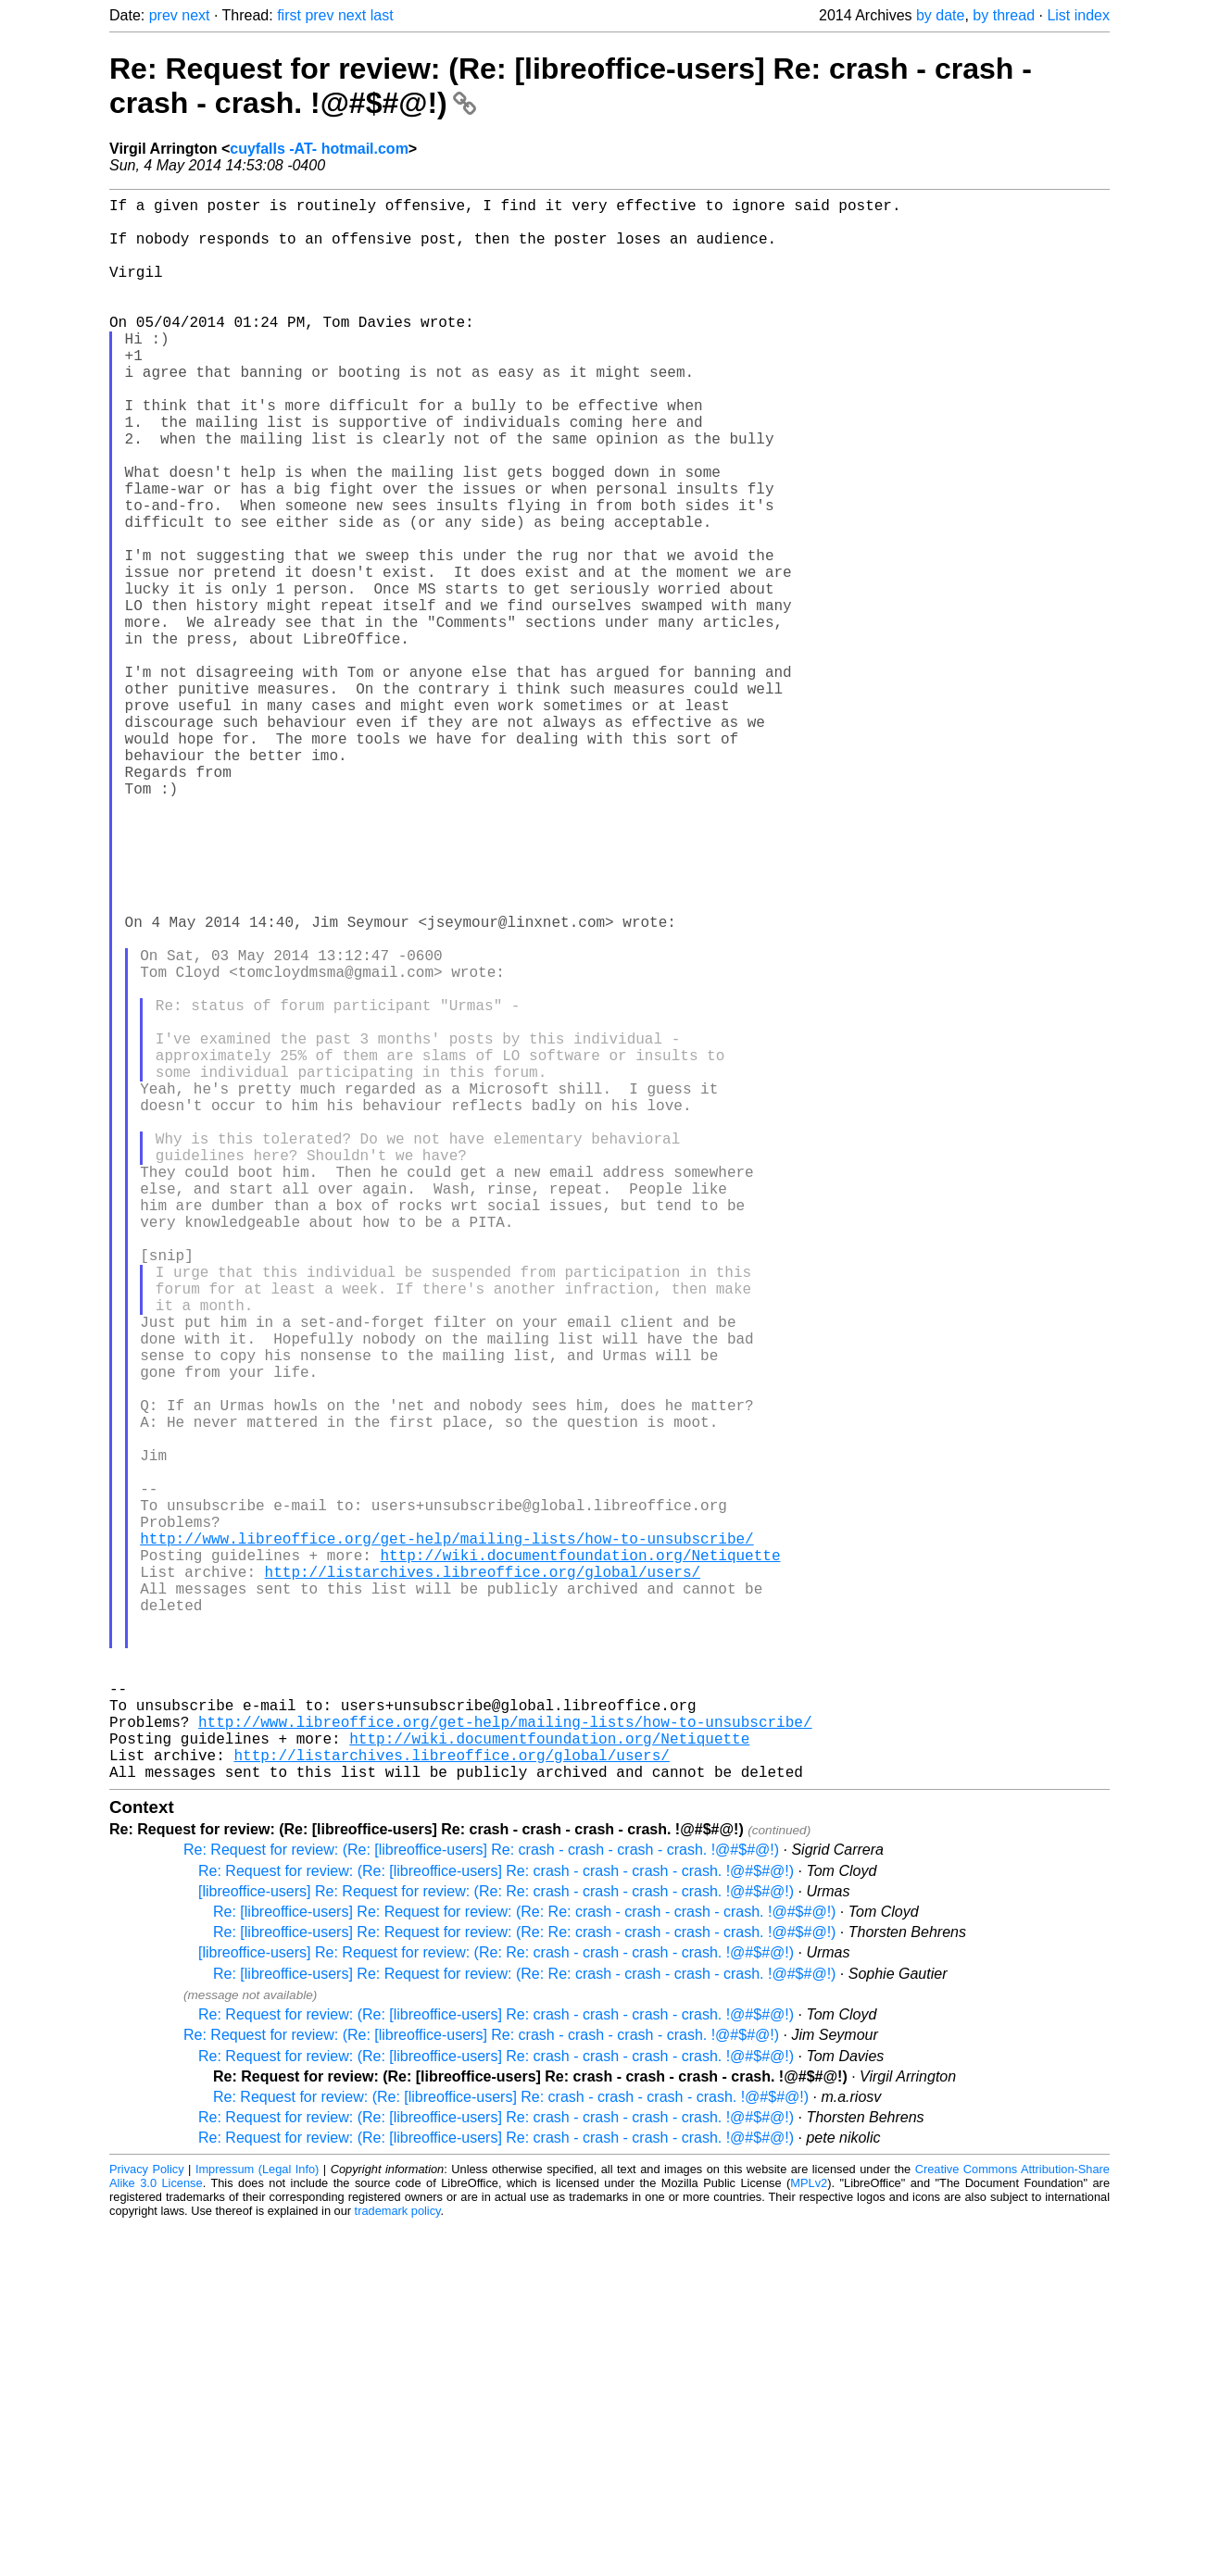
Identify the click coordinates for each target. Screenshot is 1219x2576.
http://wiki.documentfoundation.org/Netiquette (580, 1857)
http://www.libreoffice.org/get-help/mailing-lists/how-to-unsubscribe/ (446, 1837)
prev (163, 15)
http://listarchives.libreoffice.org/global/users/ (482, 1878)
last (382, 15)
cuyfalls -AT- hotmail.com (319, 148)
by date (940, 15)
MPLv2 (808, 2534)
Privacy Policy (146, 2520)
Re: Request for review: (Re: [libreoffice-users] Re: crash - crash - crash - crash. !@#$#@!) (481, 2200)
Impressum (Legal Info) (257, 2520)
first (289, 15)
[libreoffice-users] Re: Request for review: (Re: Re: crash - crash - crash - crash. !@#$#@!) (496, 2242)
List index (1078, 15)
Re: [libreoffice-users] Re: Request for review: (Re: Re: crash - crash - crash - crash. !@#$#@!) (524, 2262)
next (195, 15)
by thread (1004, 15)
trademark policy (398, 2562)
